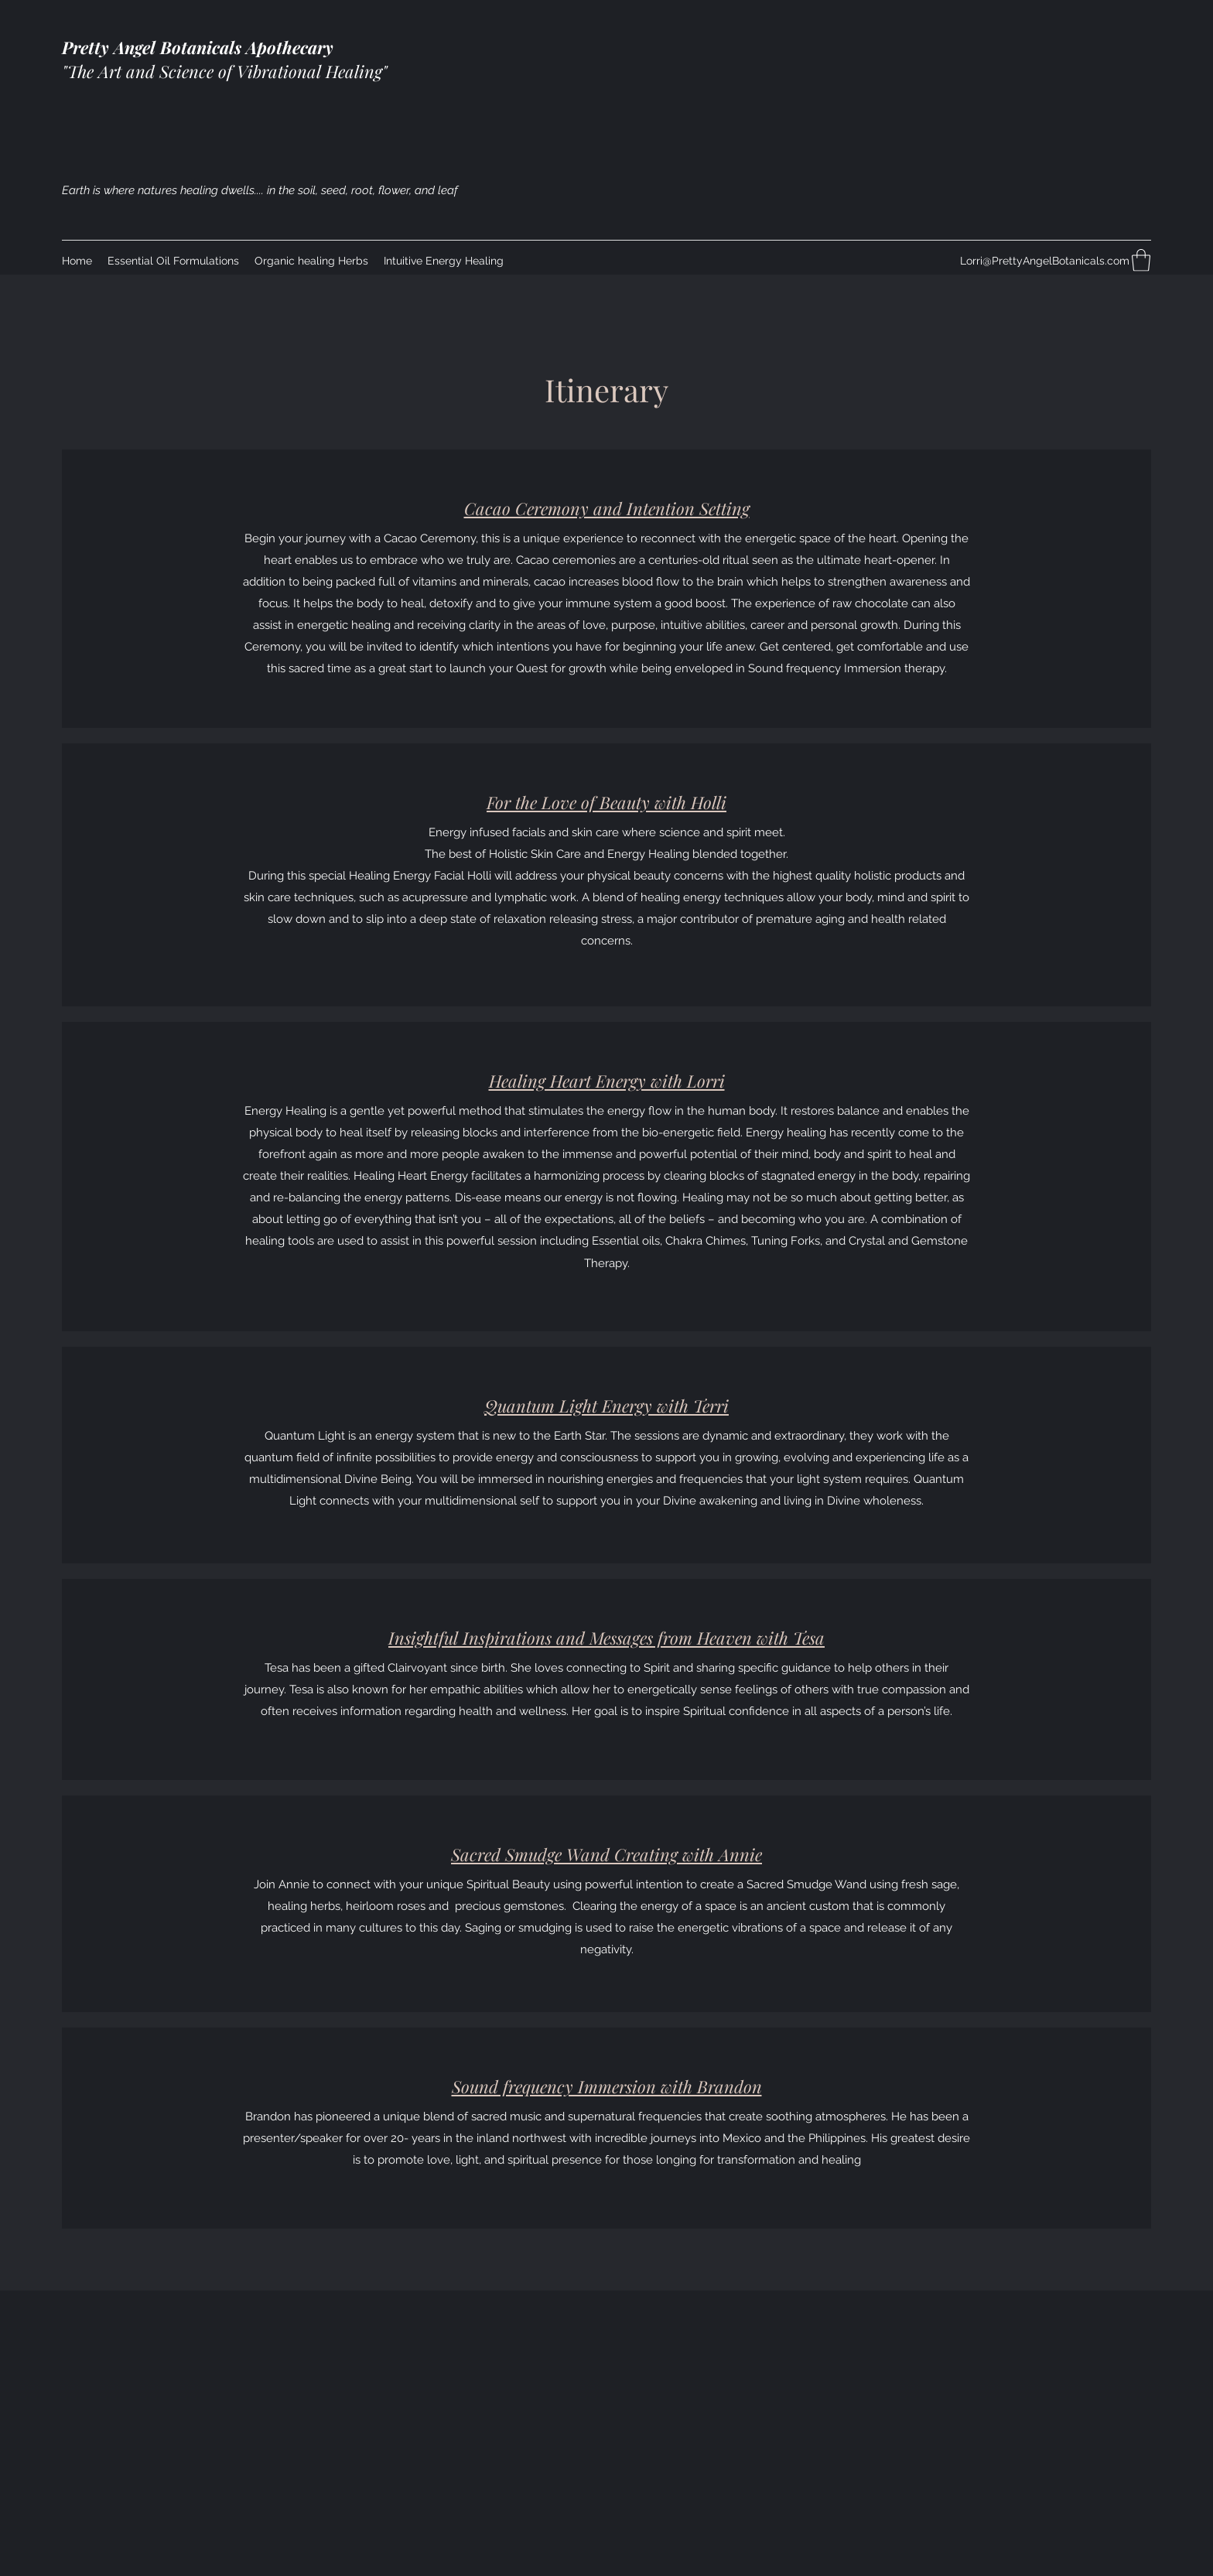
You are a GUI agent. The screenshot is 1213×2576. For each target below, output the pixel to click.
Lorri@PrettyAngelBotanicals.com (1044, 261)
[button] (1141, 260)
